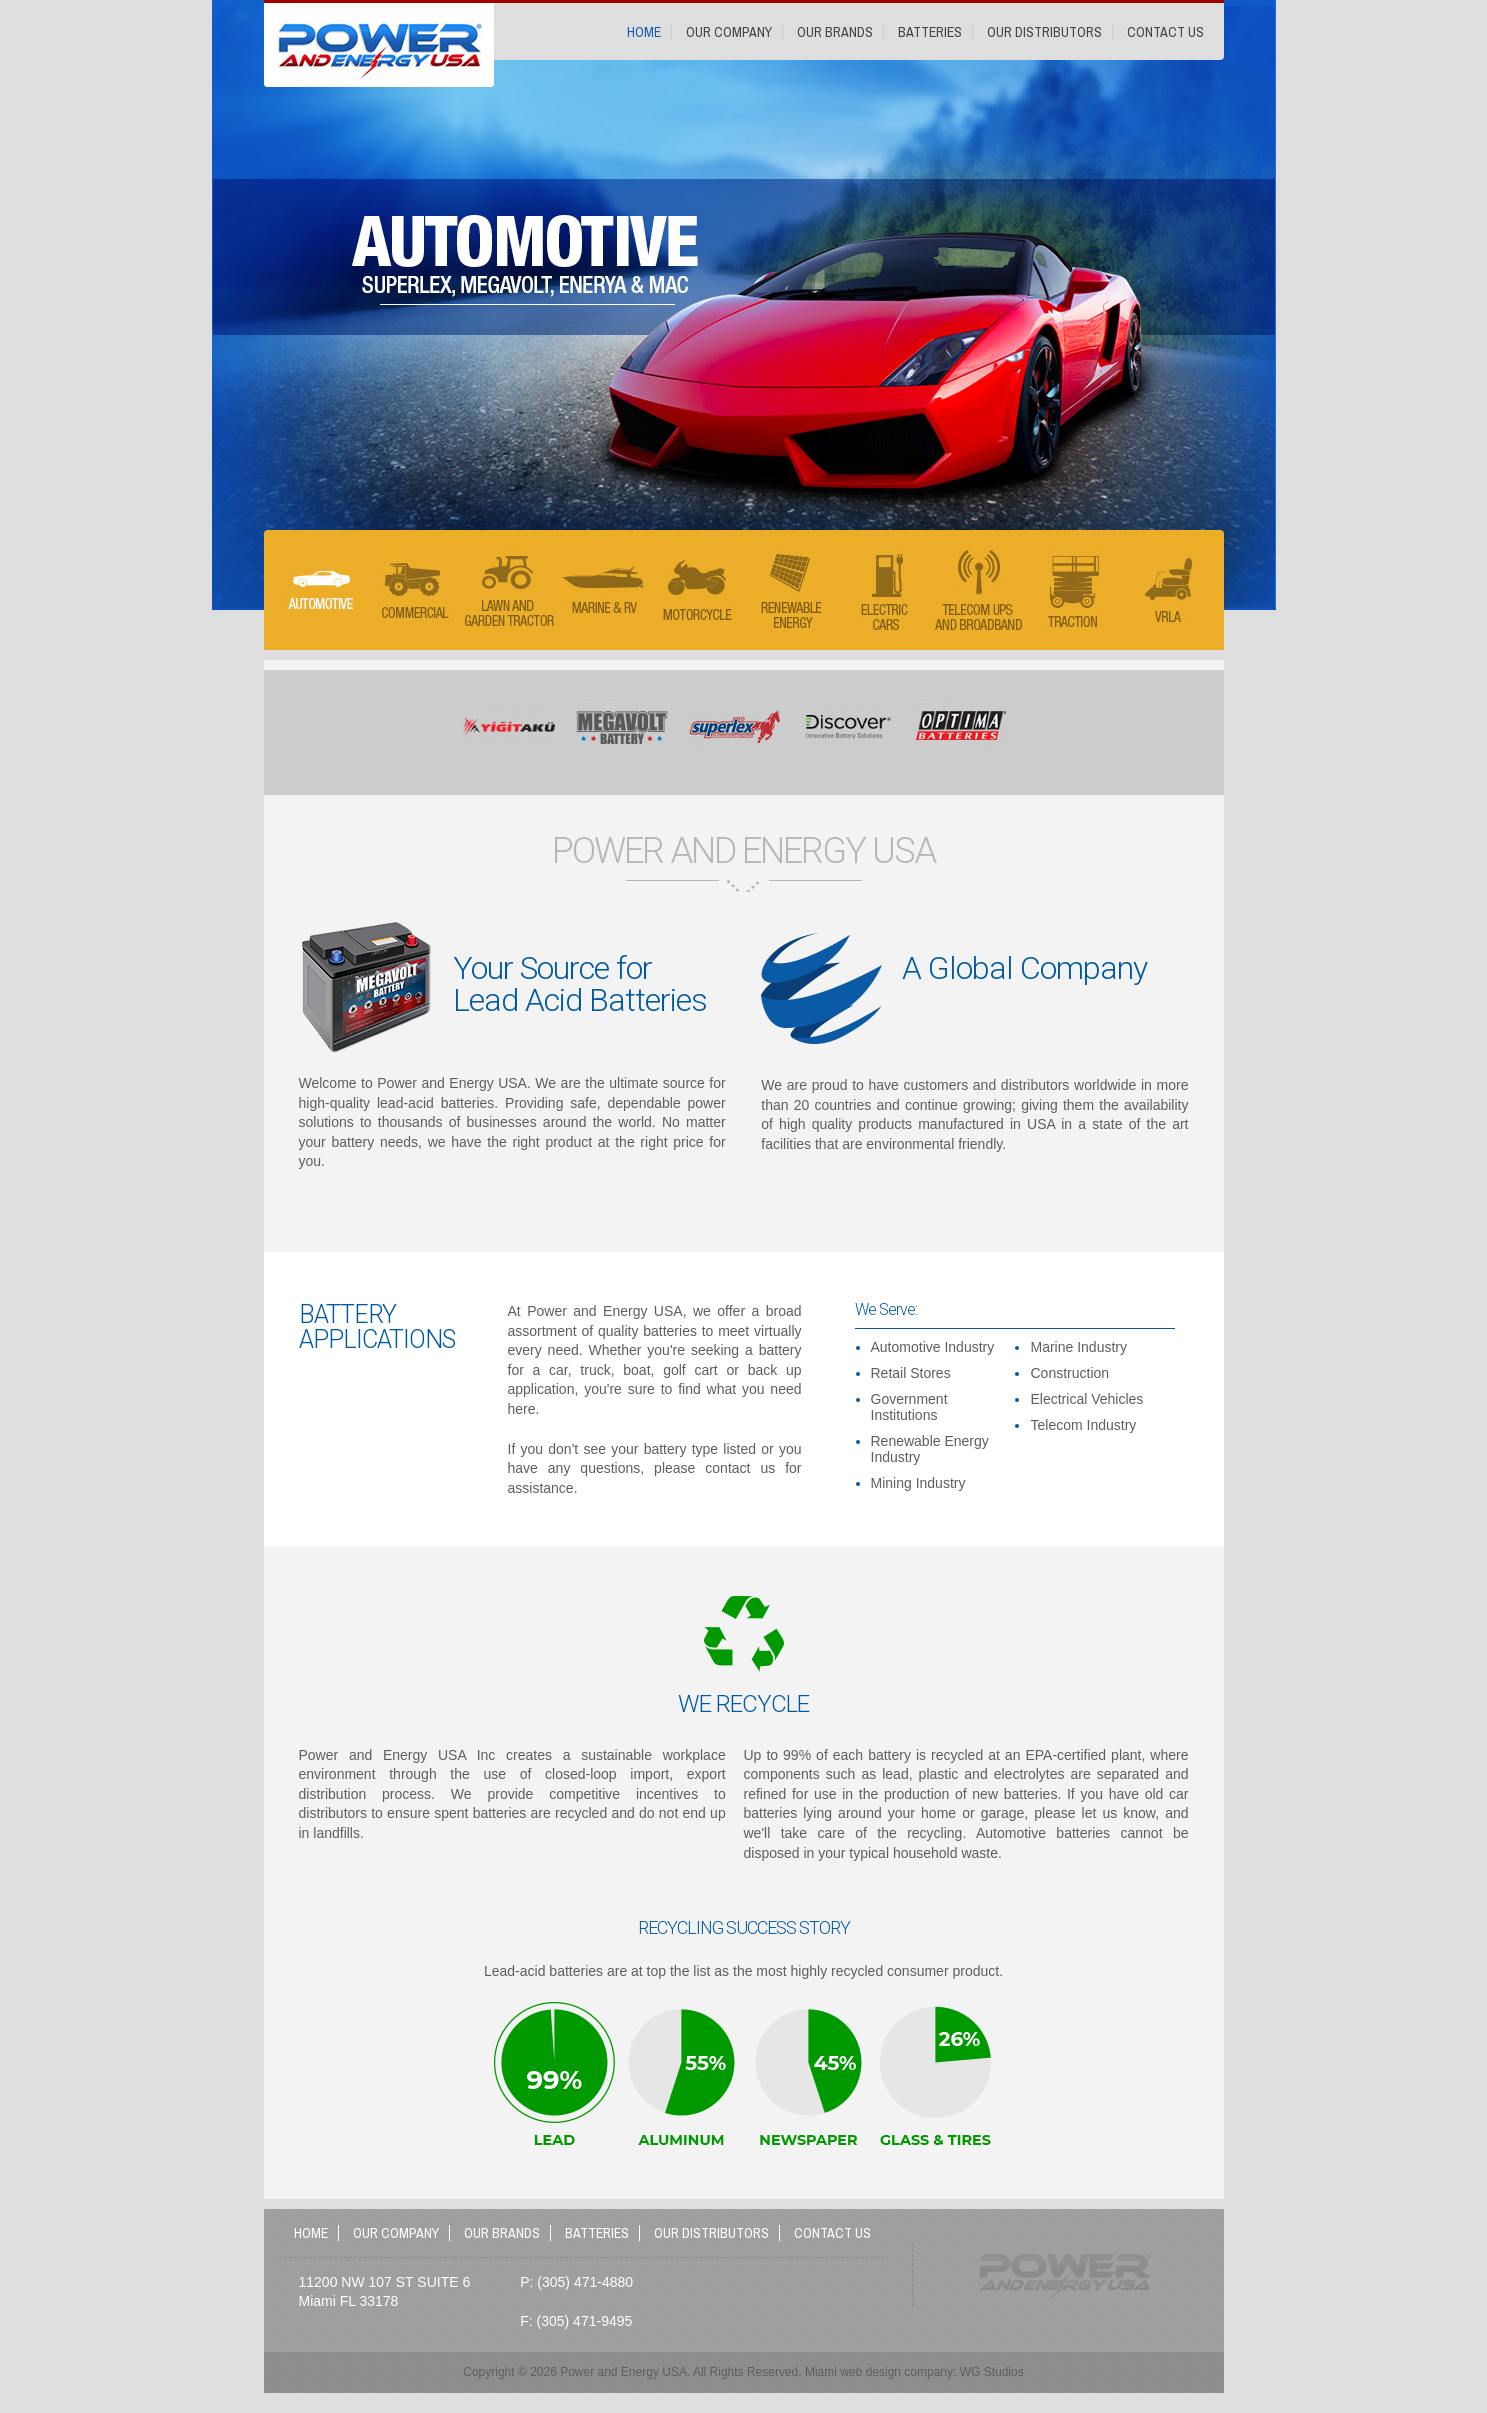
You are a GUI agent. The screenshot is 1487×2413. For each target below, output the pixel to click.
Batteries (930, 32)
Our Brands (835, 32)
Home (644, 32)
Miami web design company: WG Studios (914, 2372)
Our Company (729, 32)
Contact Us (1165, 32)
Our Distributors (1044, 32)
